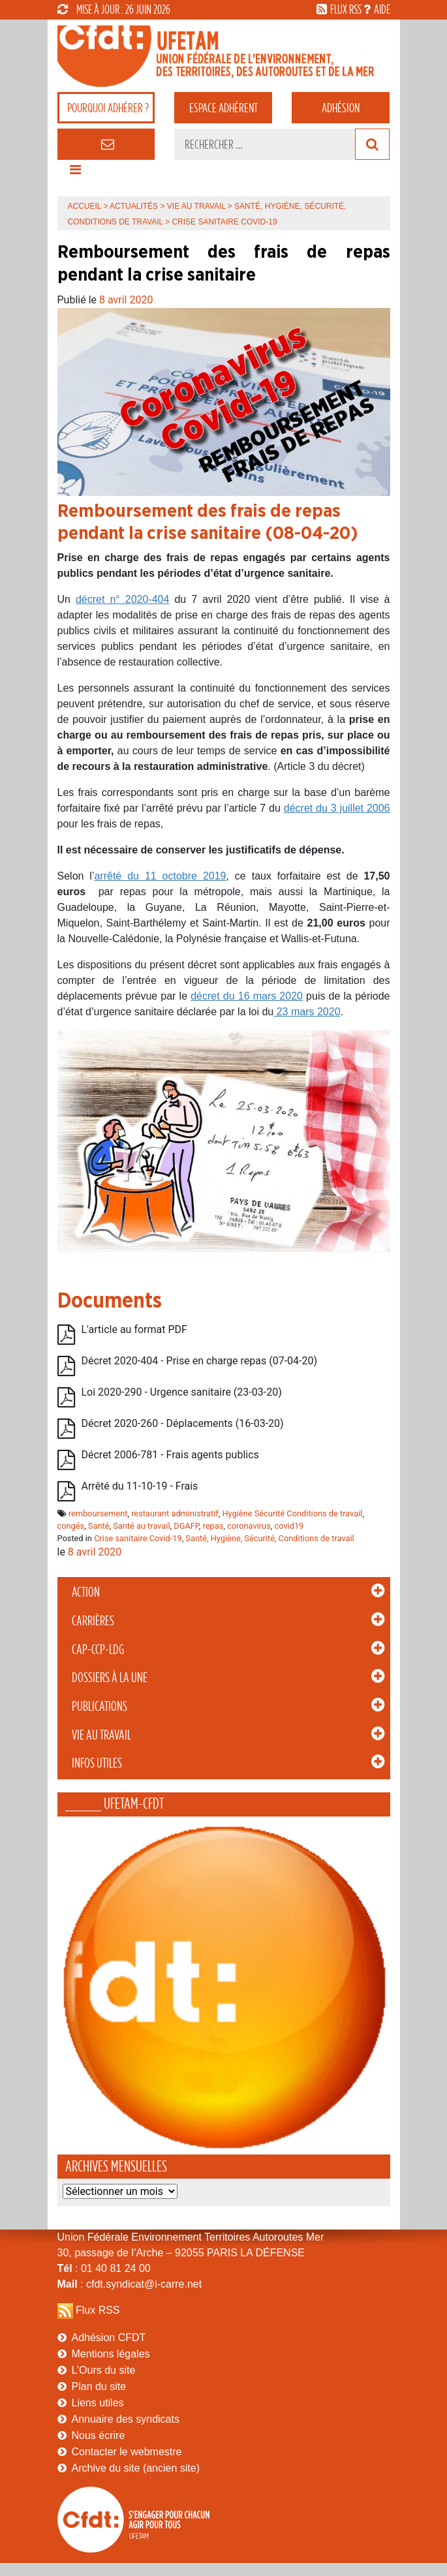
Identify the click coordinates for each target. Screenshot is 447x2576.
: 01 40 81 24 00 (104, 2268)
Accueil (85, 206)
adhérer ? (108, 107)
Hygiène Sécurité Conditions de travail (292, 1513)
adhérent (223, 107)
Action (86, 1592)
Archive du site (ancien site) (136, 2468)
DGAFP (186, 1526)
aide (382, 9)
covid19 (288, 1526)
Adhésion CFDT (109, 2337)
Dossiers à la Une (109, 1677)
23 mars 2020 (306, 1011)
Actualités (134, 206)
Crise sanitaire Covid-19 (138, 1538)
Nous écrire (98, 2435)
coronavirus (249, 1526)
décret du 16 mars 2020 (247, 996)
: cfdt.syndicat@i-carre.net (129, 2284)
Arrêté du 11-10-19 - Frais (140, 1486)
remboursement (98, 1513)
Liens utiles (98, 2402)
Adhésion (341, 107)
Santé (99, 1526)
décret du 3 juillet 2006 (337, 808)
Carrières (93, 1621)
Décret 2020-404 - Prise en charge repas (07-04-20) (200, 1361)
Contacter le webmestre (127, 2451)
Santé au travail (141, 1526)
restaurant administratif (175, 1513)
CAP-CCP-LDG (98, 1649)
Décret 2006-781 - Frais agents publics (170, 1455)
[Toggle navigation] (75, 173)
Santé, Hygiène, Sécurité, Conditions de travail (269, 1538)
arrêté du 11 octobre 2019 (160, 876)
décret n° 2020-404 (122, 599)
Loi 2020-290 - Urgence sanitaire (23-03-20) (182, 1392)
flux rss (346, 9)
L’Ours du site (104, 2370)
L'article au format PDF (134, 1329)
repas (213, 1526)
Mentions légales (111, 2353)
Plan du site (99, 2386)
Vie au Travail (101, 1735)
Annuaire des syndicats (125, 2419)
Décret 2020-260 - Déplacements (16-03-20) (183, 1423)
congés (71, 1526)
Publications (99, 1706)
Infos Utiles (97, 1763)
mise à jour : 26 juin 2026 (113, 9)
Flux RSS (98, 2310)
